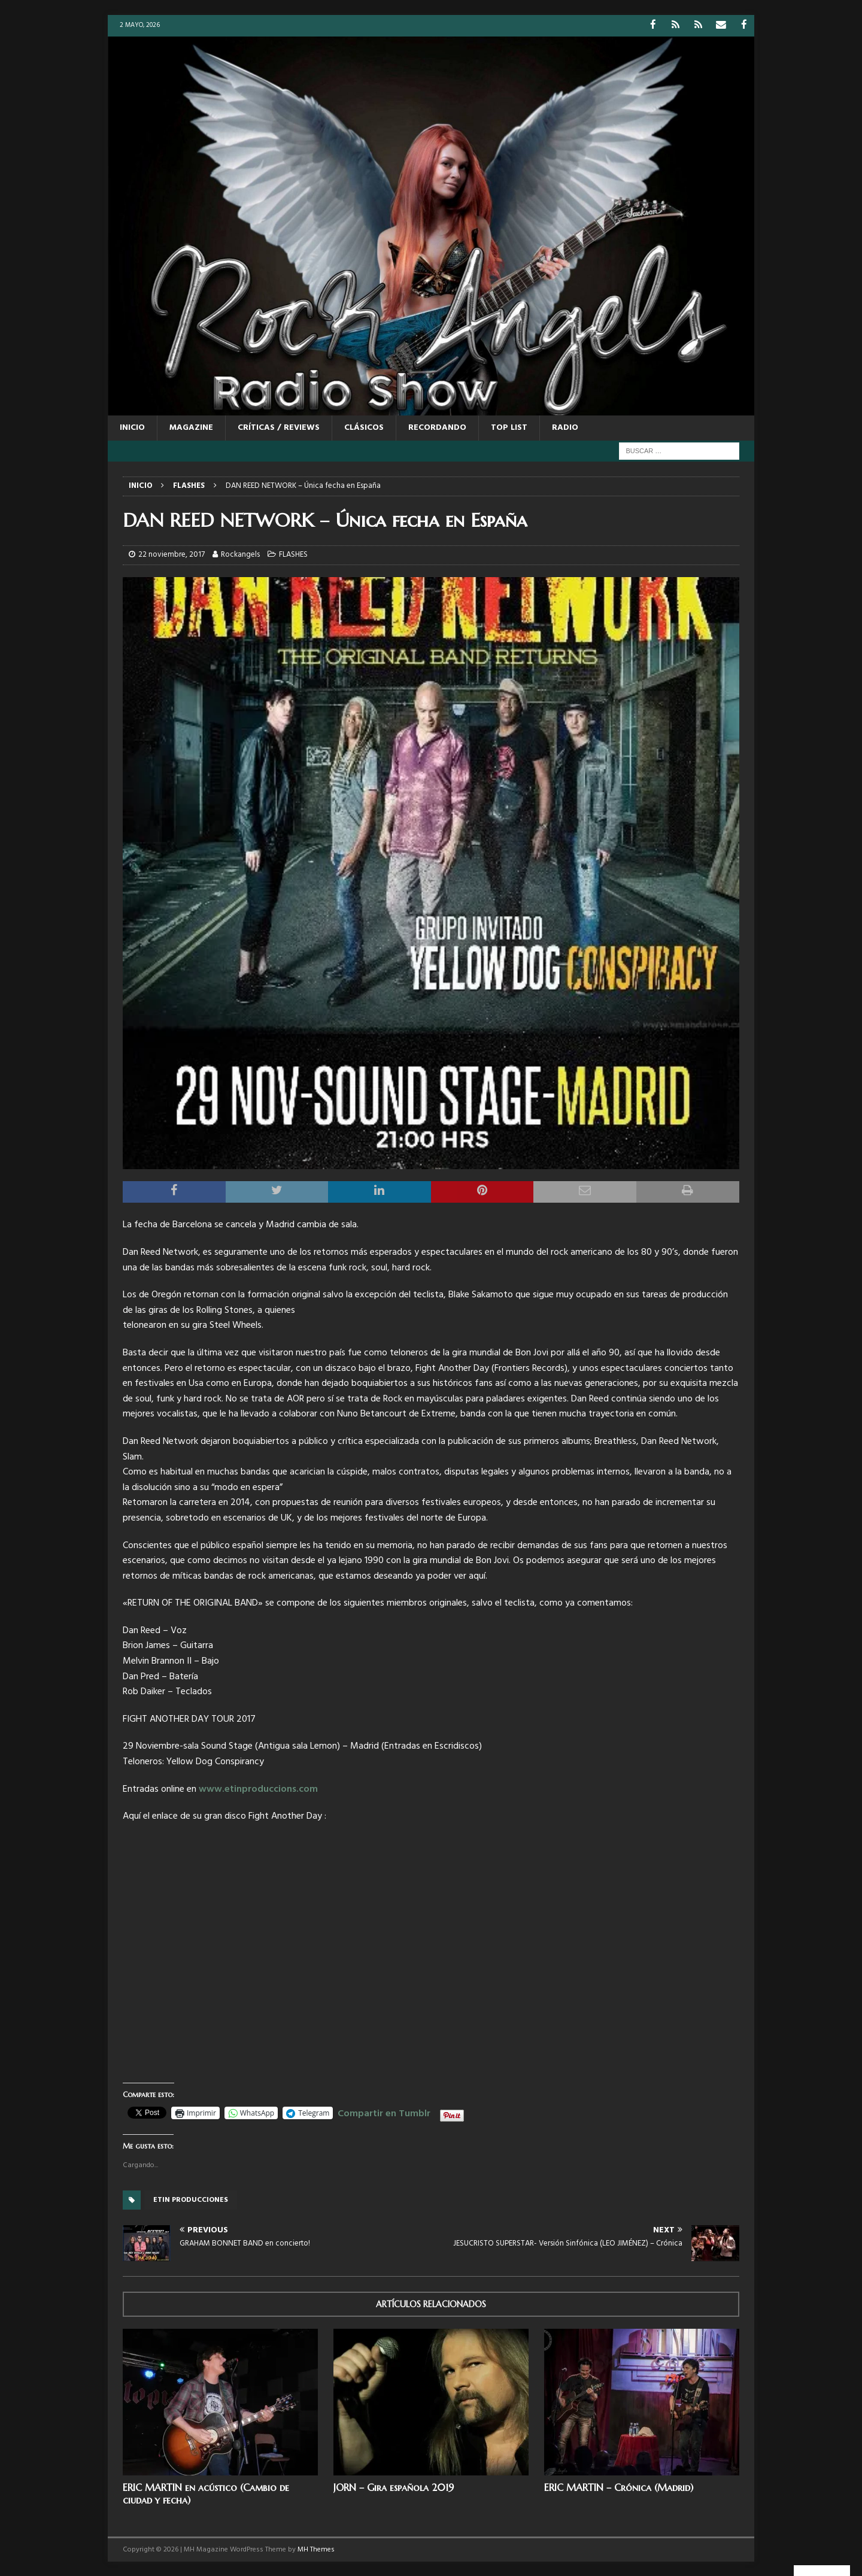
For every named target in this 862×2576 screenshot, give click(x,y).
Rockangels (240, 554)
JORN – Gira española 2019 (393, 2487)
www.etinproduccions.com (258, 1789)
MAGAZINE (191, 427)
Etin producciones (190, 2199)
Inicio (132, 427)
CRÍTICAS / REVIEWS (279, 427)
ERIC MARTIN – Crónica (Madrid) (618, 2487)
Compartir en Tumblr (384, 2111)
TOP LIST (509, 427)
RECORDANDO (437, 427)
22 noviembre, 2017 (171, 554)
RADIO (565, 427)
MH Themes (316, 2549)
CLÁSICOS (364, 427)
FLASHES (293, 554)
